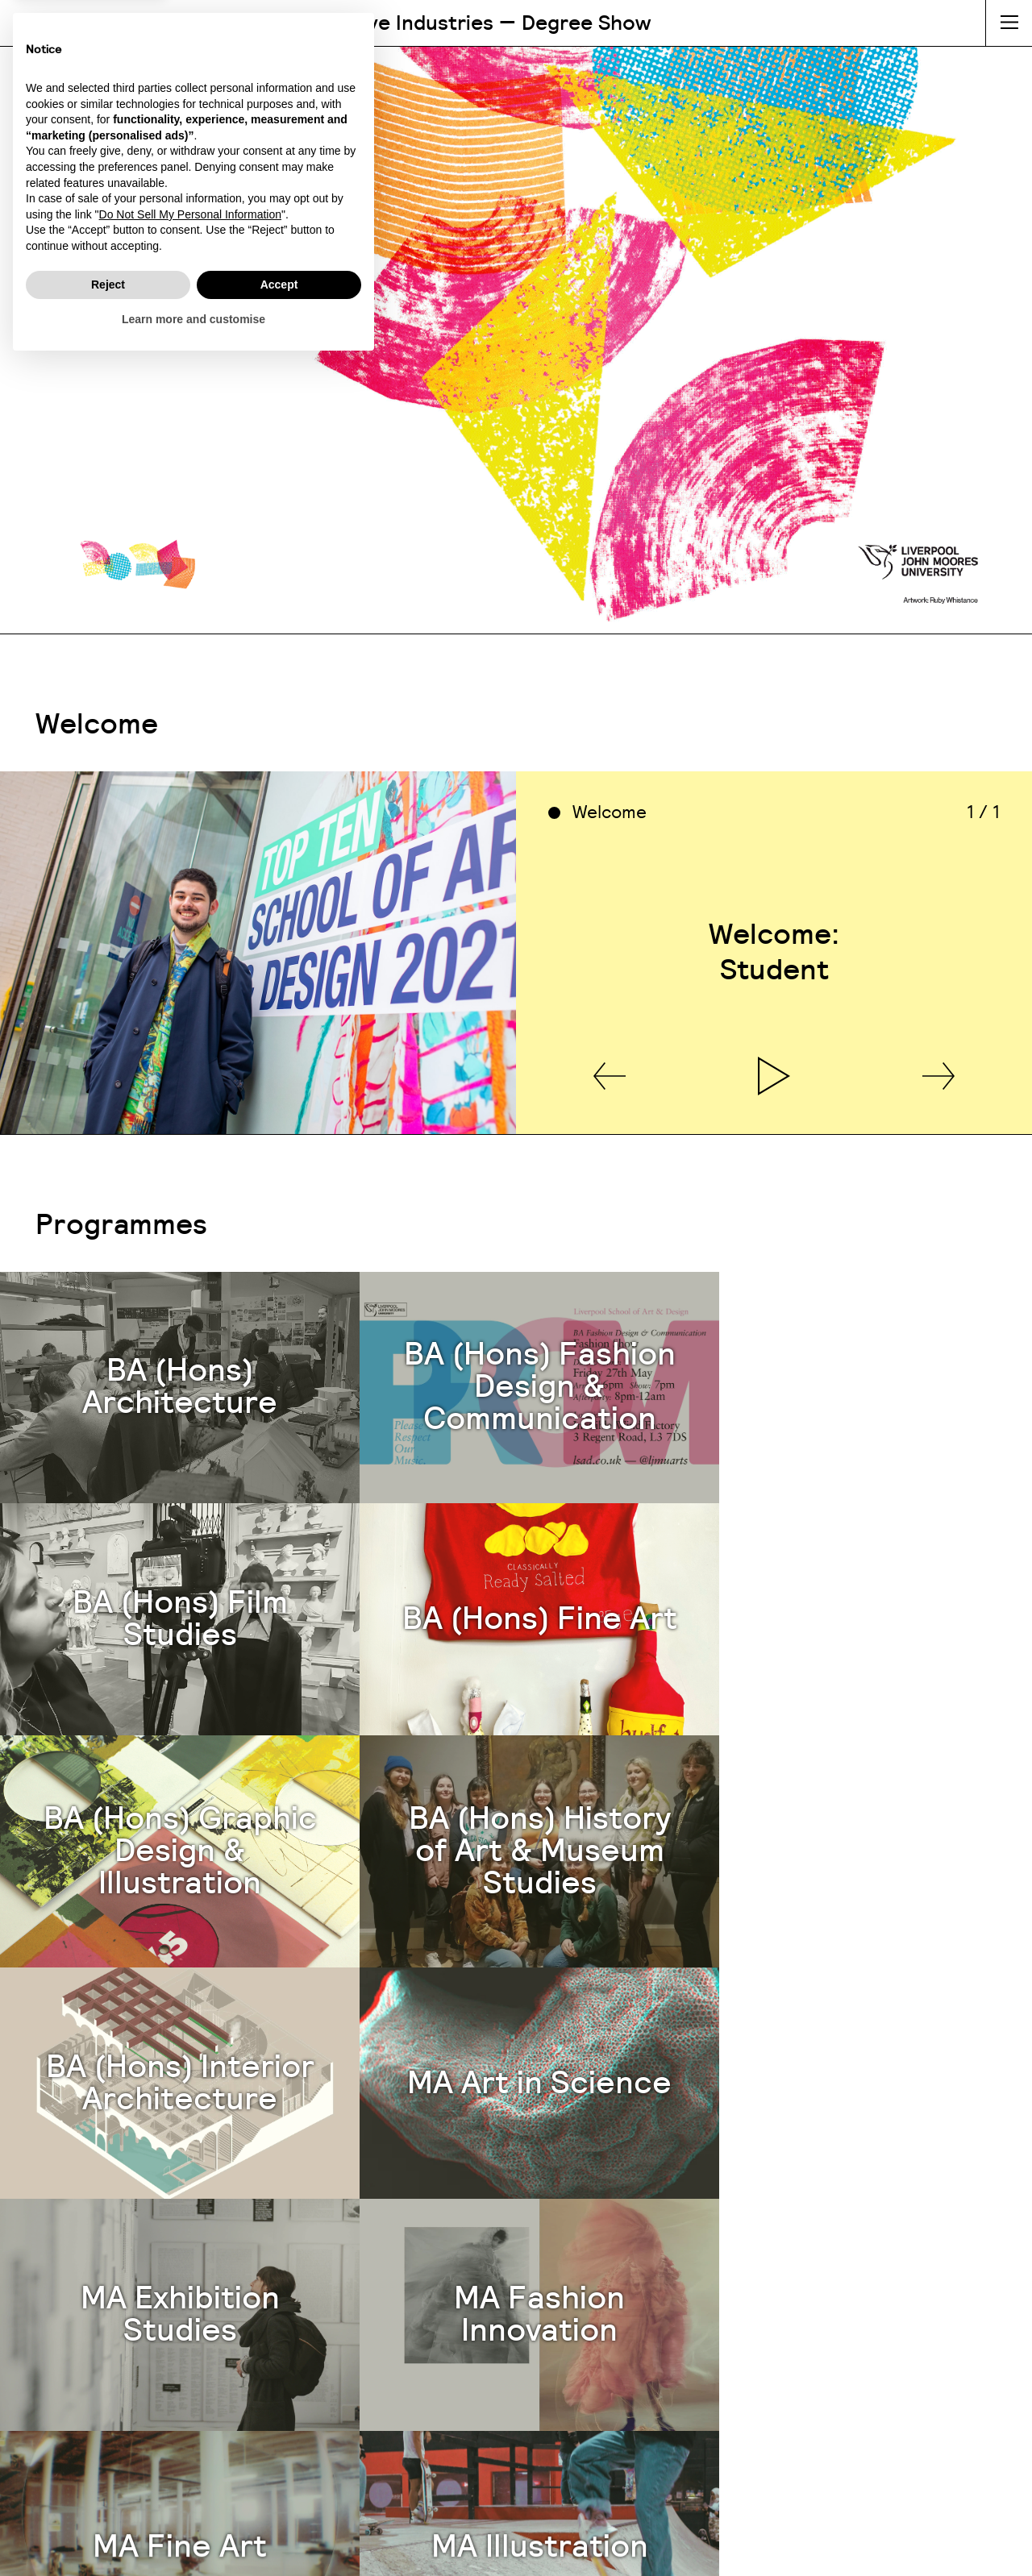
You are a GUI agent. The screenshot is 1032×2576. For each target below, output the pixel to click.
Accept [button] (279, 2497)
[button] (609, 1117)
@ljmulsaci (796, 2436)
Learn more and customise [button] (193, 2531)
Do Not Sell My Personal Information (190, 2426)
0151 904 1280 (758, 2322)
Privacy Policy (572, 2546)
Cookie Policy (459, 2546)
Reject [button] (108, 2497)
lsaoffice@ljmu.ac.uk (757, 2344)
